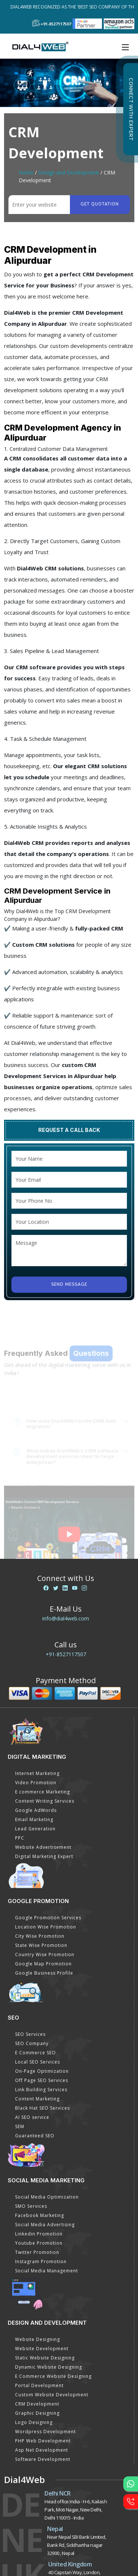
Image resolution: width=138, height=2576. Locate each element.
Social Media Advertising (45, 2224)
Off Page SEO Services (41, 2080)
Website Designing (37, 2339)
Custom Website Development (51, 2395)
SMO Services (31, 2206)
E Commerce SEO (35, 2053)
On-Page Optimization (42, 2071)
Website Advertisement (43, 1847)
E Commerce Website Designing (53, 2376)
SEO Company (32, 2043)
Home (26, 172)
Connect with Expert (130, 109)
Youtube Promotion (39, 2243)
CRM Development (37, 2404)
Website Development (41, 2348)
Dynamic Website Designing (48, 2367)
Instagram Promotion (41, 2261)
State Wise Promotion (41, 1945)
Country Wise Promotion (44, 1954)
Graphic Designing (37, 2413)
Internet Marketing (37, 1773)
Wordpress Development (45, 2431)
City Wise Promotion (39, 1936)
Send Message (69, 1284)
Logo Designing (34, 2422)
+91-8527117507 (66, 1654)
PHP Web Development (43, 2441)
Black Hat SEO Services (42, 2108)
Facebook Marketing (39, 2215)
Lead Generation (35, 1829)
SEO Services (30, 2034)
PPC (19, 1838)
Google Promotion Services (48, 1917)
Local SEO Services (37, 2062)
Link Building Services (41, 2089)
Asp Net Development (41, 2450)
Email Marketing (34, 1819)
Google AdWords (36, 1810)
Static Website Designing (45, 2358)
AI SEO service (32, 2117)
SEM (19, 2126)
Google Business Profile (44, 1973)
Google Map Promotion (43, 1964)
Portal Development (39, 2385)
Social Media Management (46, 2271)
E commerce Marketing (42, 1792)
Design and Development (68, 172)
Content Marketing (37, 2099)
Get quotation (100, 204)
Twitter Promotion (37, 2252)
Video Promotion (35, 1782)
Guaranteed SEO (34, 2136)
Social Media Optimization (47, 2197)
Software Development (42, 2459)
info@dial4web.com (65, 1618)
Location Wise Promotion (45, 1927)
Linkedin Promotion (39, 2234)
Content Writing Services (44, 1801)
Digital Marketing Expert (44, 1856)
